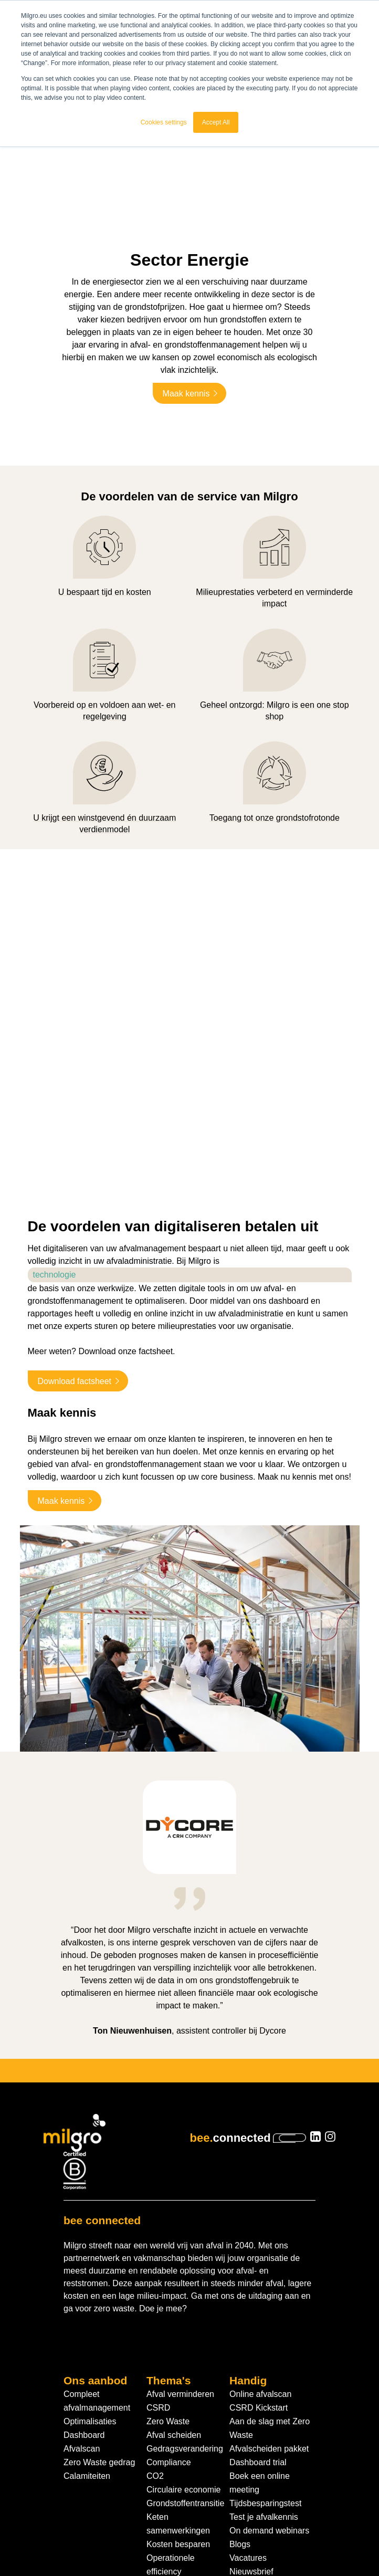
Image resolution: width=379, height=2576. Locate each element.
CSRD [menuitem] (158, 2261)
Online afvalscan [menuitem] (260, 2248)
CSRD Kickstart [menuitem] (258, 2261)
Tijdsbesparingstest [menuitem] (265, 2357)
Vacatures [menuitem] (248, 2411)
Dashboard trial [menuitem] (258, 2316)
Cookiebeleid (215, 2541)
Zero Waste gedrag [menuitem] (99, 2316)
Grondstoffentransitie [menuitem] (185, 2357)
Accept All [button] (216, 122)
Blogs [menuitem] (239, 2398)
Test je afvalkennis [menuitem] (263, 2370)
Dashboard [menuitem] (84, 2289)
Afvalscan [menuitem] (82, 2302)
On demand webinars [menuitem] (269, 2384)
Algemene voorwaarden (84, 2541)
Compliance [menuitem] (168, 2316)
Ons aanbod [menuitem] (95, 2234)
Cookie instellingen (279, 2541)
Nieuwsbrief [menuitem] (251, 2425)
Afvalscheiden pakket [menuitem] (269, 2302)
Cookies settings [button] (164, 122)
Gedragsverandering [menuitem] (184, 2302)
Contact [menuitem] (243, 2439)
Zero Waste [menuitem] (168, 2275)
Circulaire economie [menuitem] (183, 2343)
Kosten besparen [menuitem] (178, 2398)
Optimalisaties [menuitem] (90, 2275)
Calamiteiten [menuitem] (87, 2330)
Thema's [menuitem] (168, 2234)
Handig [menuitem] (248, 2234)
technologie (54, 1128)
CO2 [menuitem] (155, 2330)
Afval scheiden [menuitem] (173, 2289)
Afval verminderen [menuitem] (180, 2248)
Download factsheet (75, 1234)
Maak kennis (186, 360)
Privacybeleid (158, 2541)
